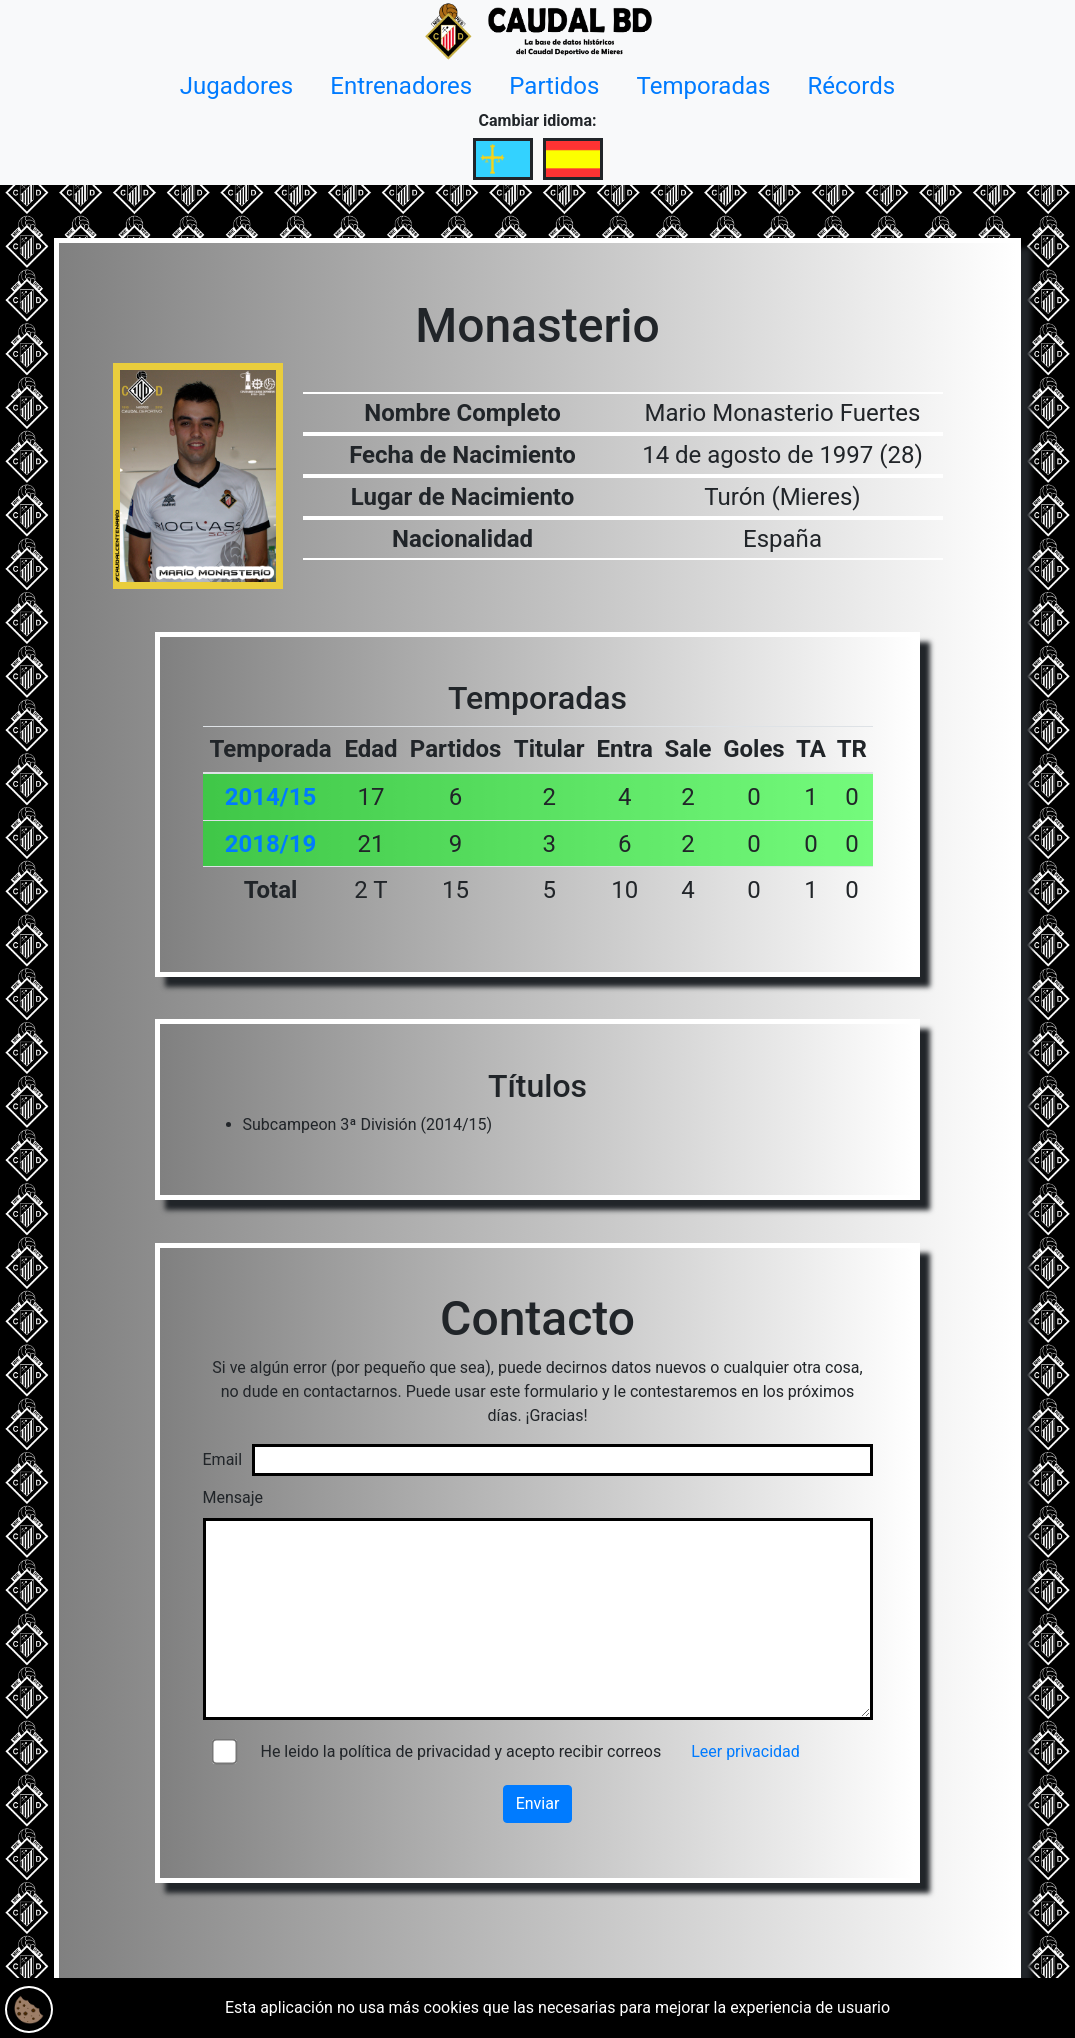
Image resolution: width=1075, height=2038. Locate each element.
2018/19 (271, 844)
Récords (852, 86)
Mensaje (233, 1497)
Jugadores (236, 86)
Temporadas (704, 86)
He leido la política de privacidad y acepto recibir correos (461, 1751)
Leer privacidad (745, 1751)
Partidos (554, 86)
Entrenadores (401, 86)
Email (223, 1459)
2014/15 (271, 797)
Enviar (538, 1803)
